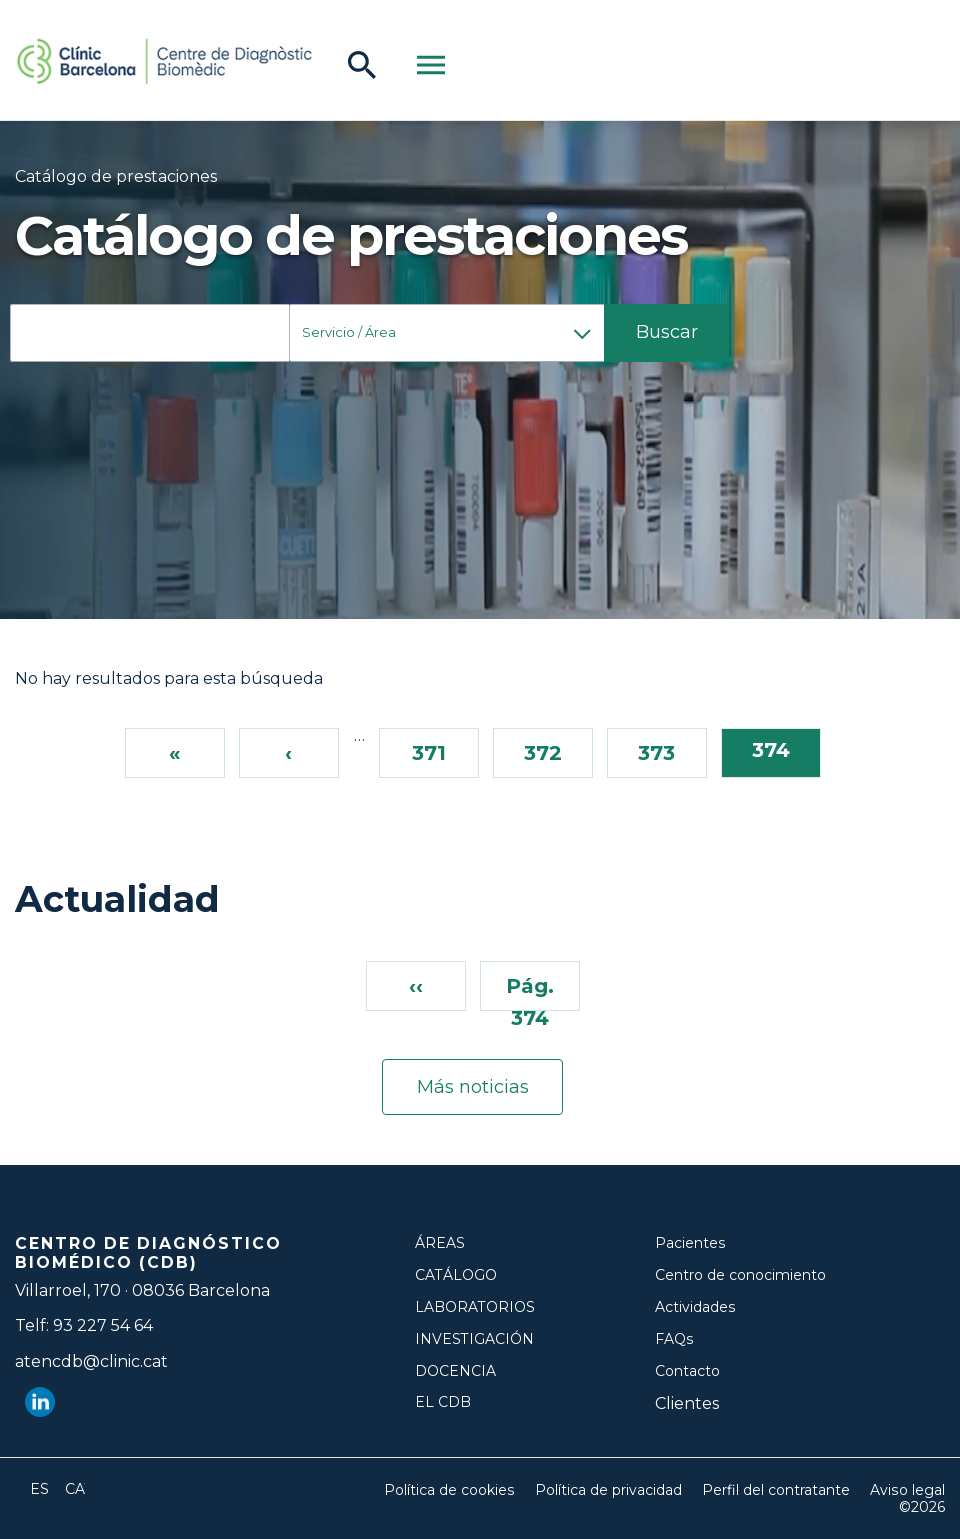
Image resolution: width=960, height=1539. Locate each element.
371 (429, 752)
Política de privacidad (609, 1490)
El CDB (443, 1402)
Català (75, 1489)
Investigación (474, 1339)
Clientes (687, 1403)
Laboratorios (475, 1307)
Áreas (440, 1243)
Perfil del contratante (777, 1490)
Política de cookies (451, 1490)
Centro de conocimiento (740, 1275)
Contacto (687, 1371)
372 (543, 752)
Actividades (695, 1307)
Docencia (455, 1371)
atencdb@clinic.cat (91, 1361)
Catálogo (456, 1275)
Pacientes (690, 1243)
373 (656, 752)
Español (40, 1489)
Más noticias (473, 1087)
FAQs (674, 1339)
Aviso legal (908, 1490)
